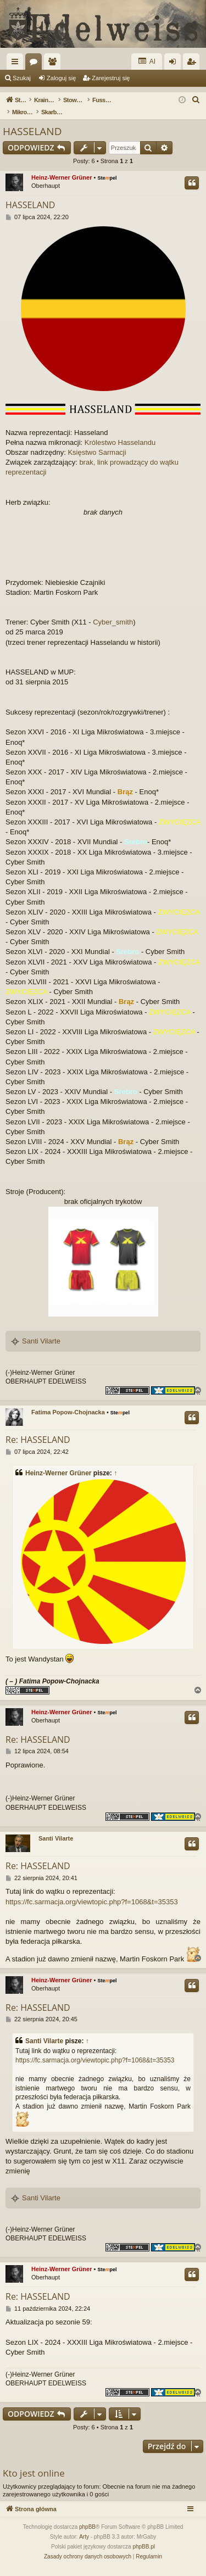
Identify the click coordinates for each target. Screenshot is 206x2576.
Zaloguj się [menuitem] (175, 64)
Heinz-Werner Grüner (61, 177)
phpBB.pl (143, 2547)
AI (146, 61)
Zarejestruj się (111, 78)
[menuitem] (196, 100)
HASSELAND (32, 131)
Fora (36, 64)
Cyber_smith (113, 622)
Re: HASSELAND (37, 1439)
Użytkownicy (54, 64)
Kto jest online (34, 2473)
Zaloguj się (61, 78)
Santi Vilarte (41, 1341)
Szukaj (22, 78)
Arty (84, 2537)
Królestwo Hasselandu (120, 442)
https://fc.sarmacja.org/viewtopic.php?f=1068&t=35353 (91, 1902)
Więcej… (17, 64)
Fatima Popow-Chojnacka (68, 1412)
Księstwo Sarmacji (97, 452)
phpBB (87, 2527)
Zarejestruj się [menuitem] (193, 64)
